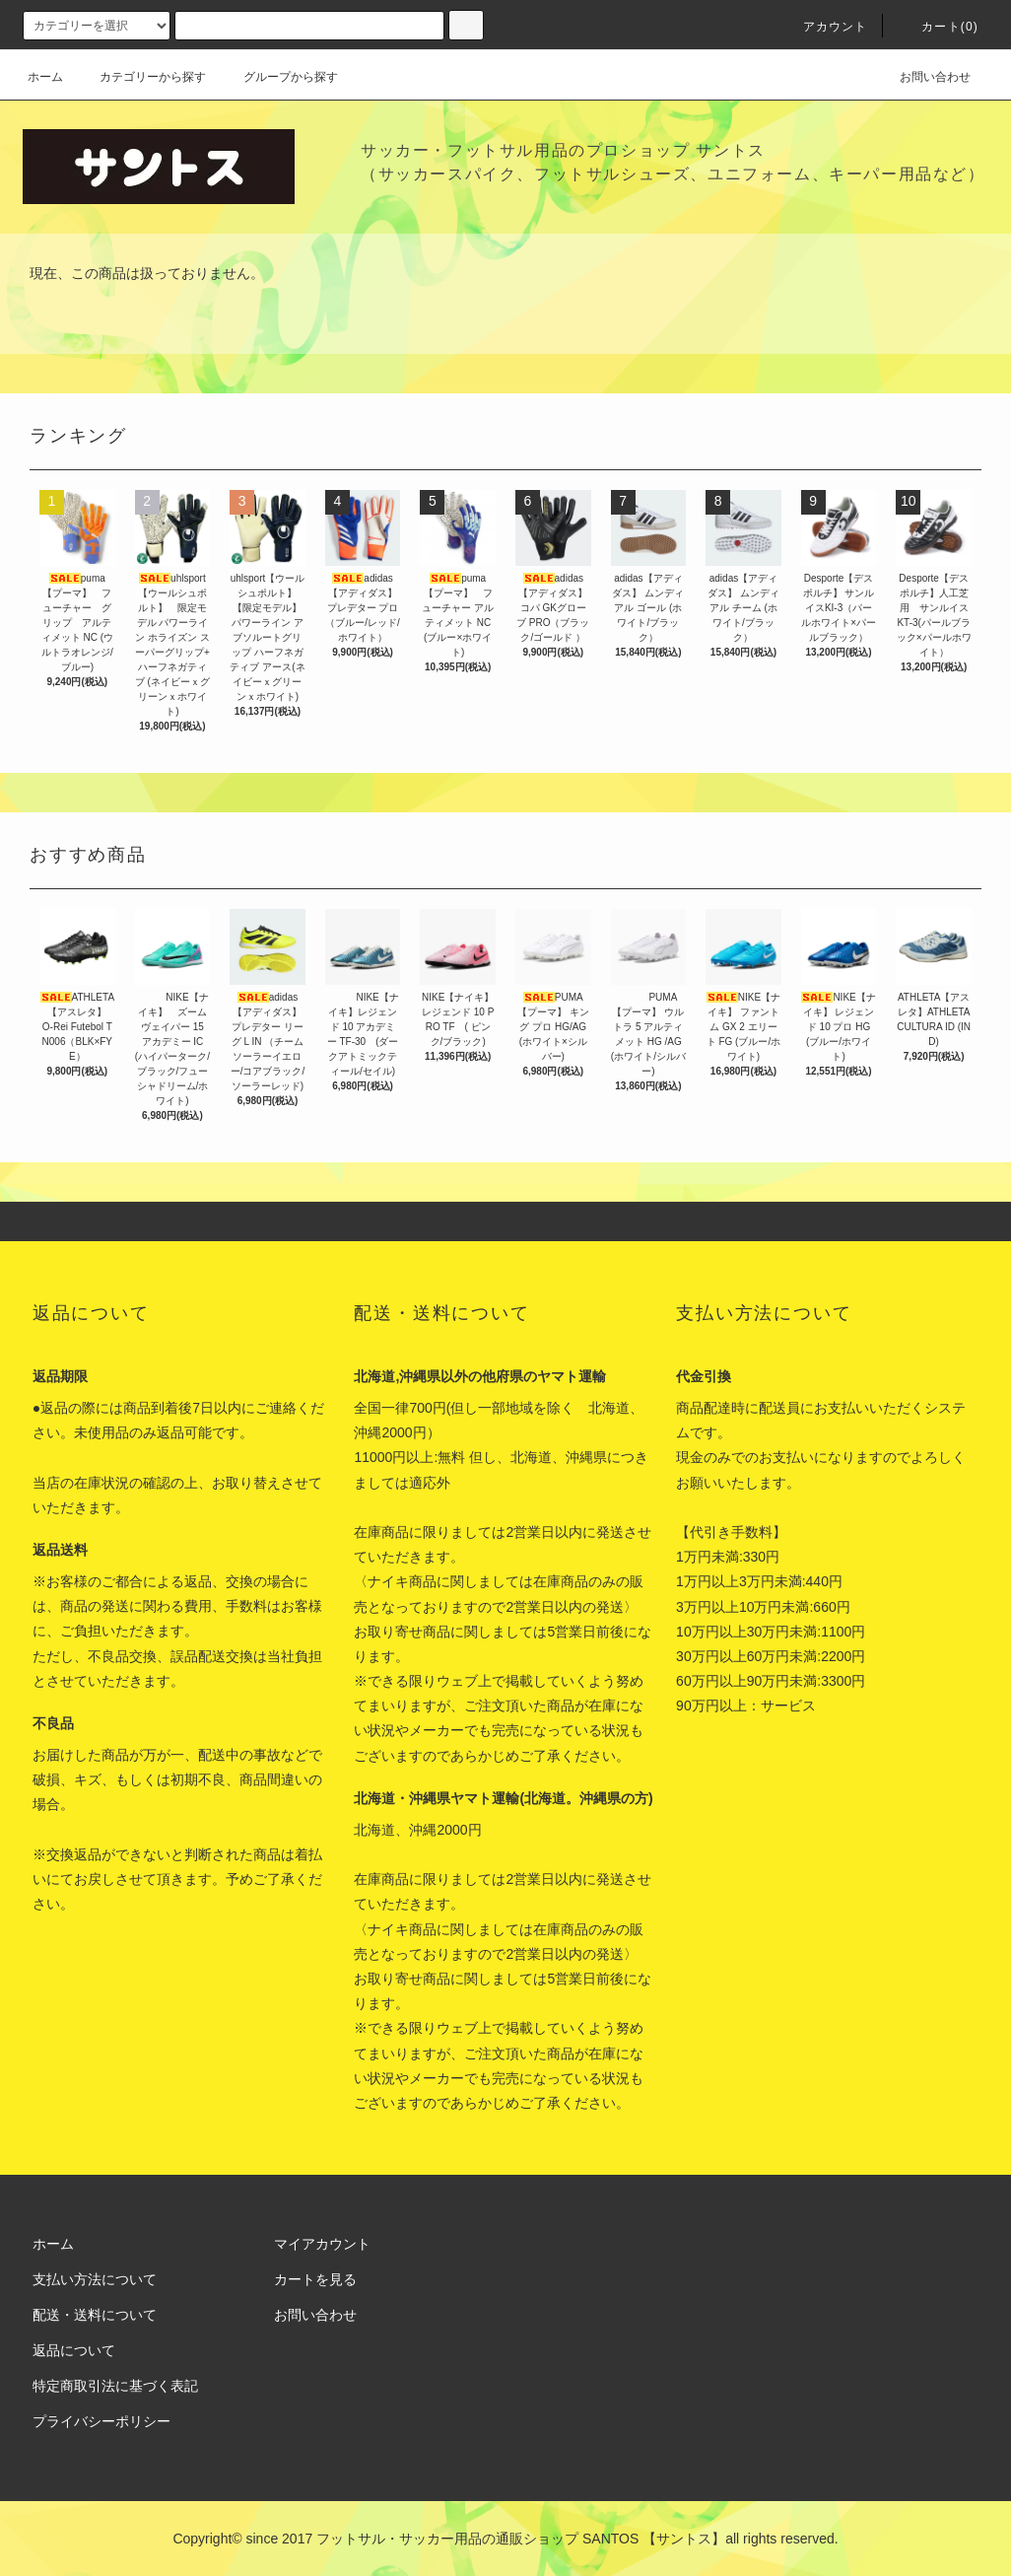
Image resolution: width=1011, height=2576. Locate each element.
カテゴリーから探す (141, 77)
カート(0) (938, 27)
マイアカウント (322, 2244)
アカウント (823, 27)
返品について (74, 2350)
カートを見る (315, 2279)
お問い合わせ (923, 77)
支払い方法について (95, 2279)
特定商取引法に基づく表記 (115, 2386)
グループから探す (279, 77)
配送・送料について (95, 2315)
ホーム (45, 77)
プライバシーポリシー (101, 2421)
